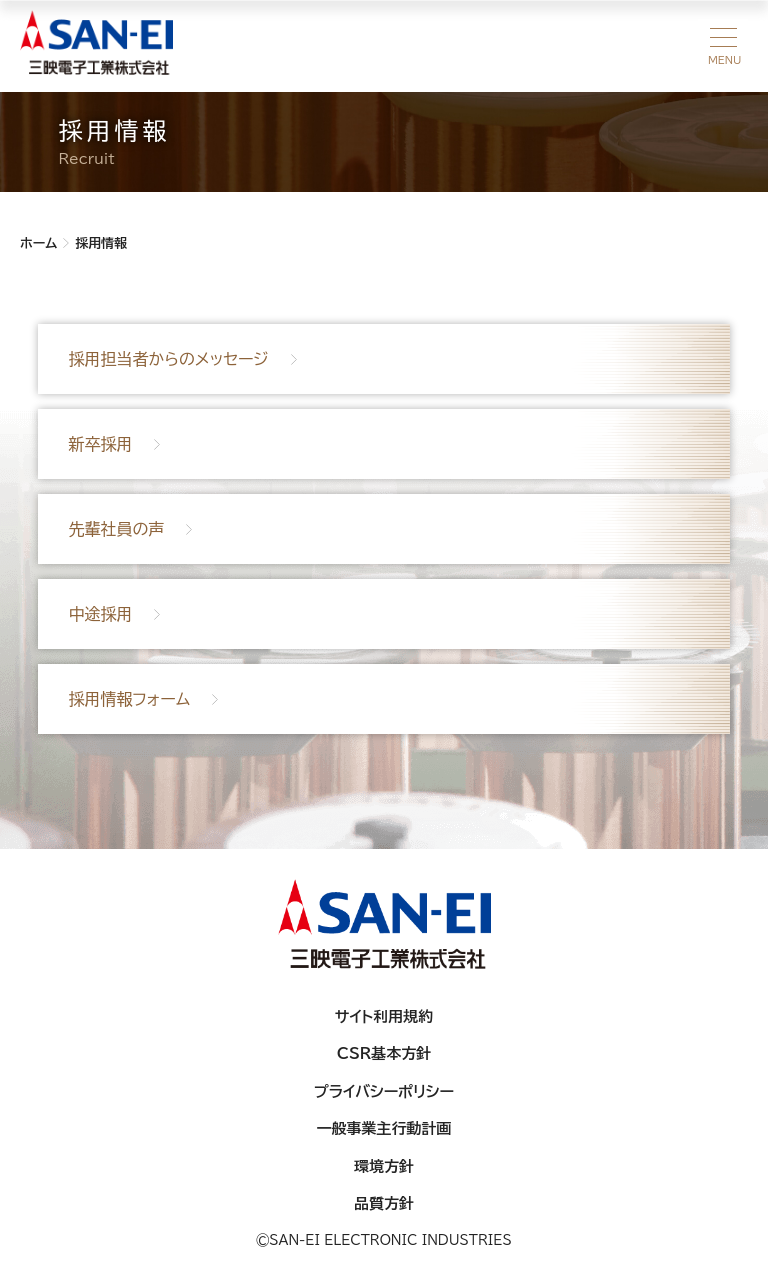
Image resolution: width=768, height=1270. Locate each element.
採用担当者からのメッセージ (168, 359)
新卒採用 (100, 444)
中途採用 (100, 614)
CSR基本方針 (384, 1053)
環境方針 (384, 1166)
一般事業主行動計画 (384, 1128)
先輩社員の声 (116, 529)
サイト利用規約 (384, 1016)
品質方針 (384, 1203)
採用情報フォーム (129, 699)
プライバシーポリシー (384, 1091)
